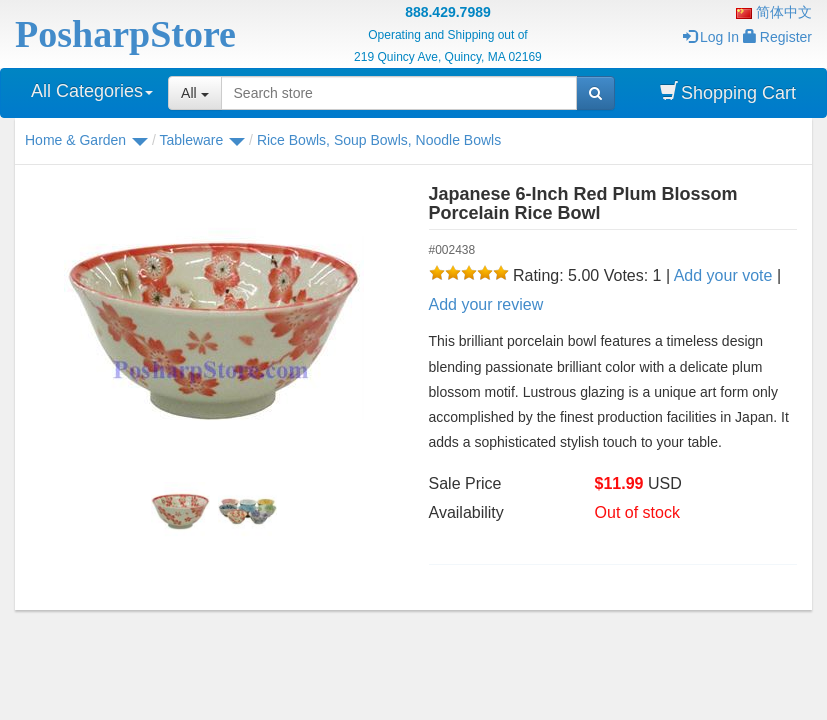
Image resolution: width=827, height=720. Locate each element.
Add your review (486, 304)
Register (777, 37)
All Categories (92, 91)
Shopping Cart (728, 92)
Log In (711, 37)
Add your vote (723, 275)
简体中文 (774, 12)
